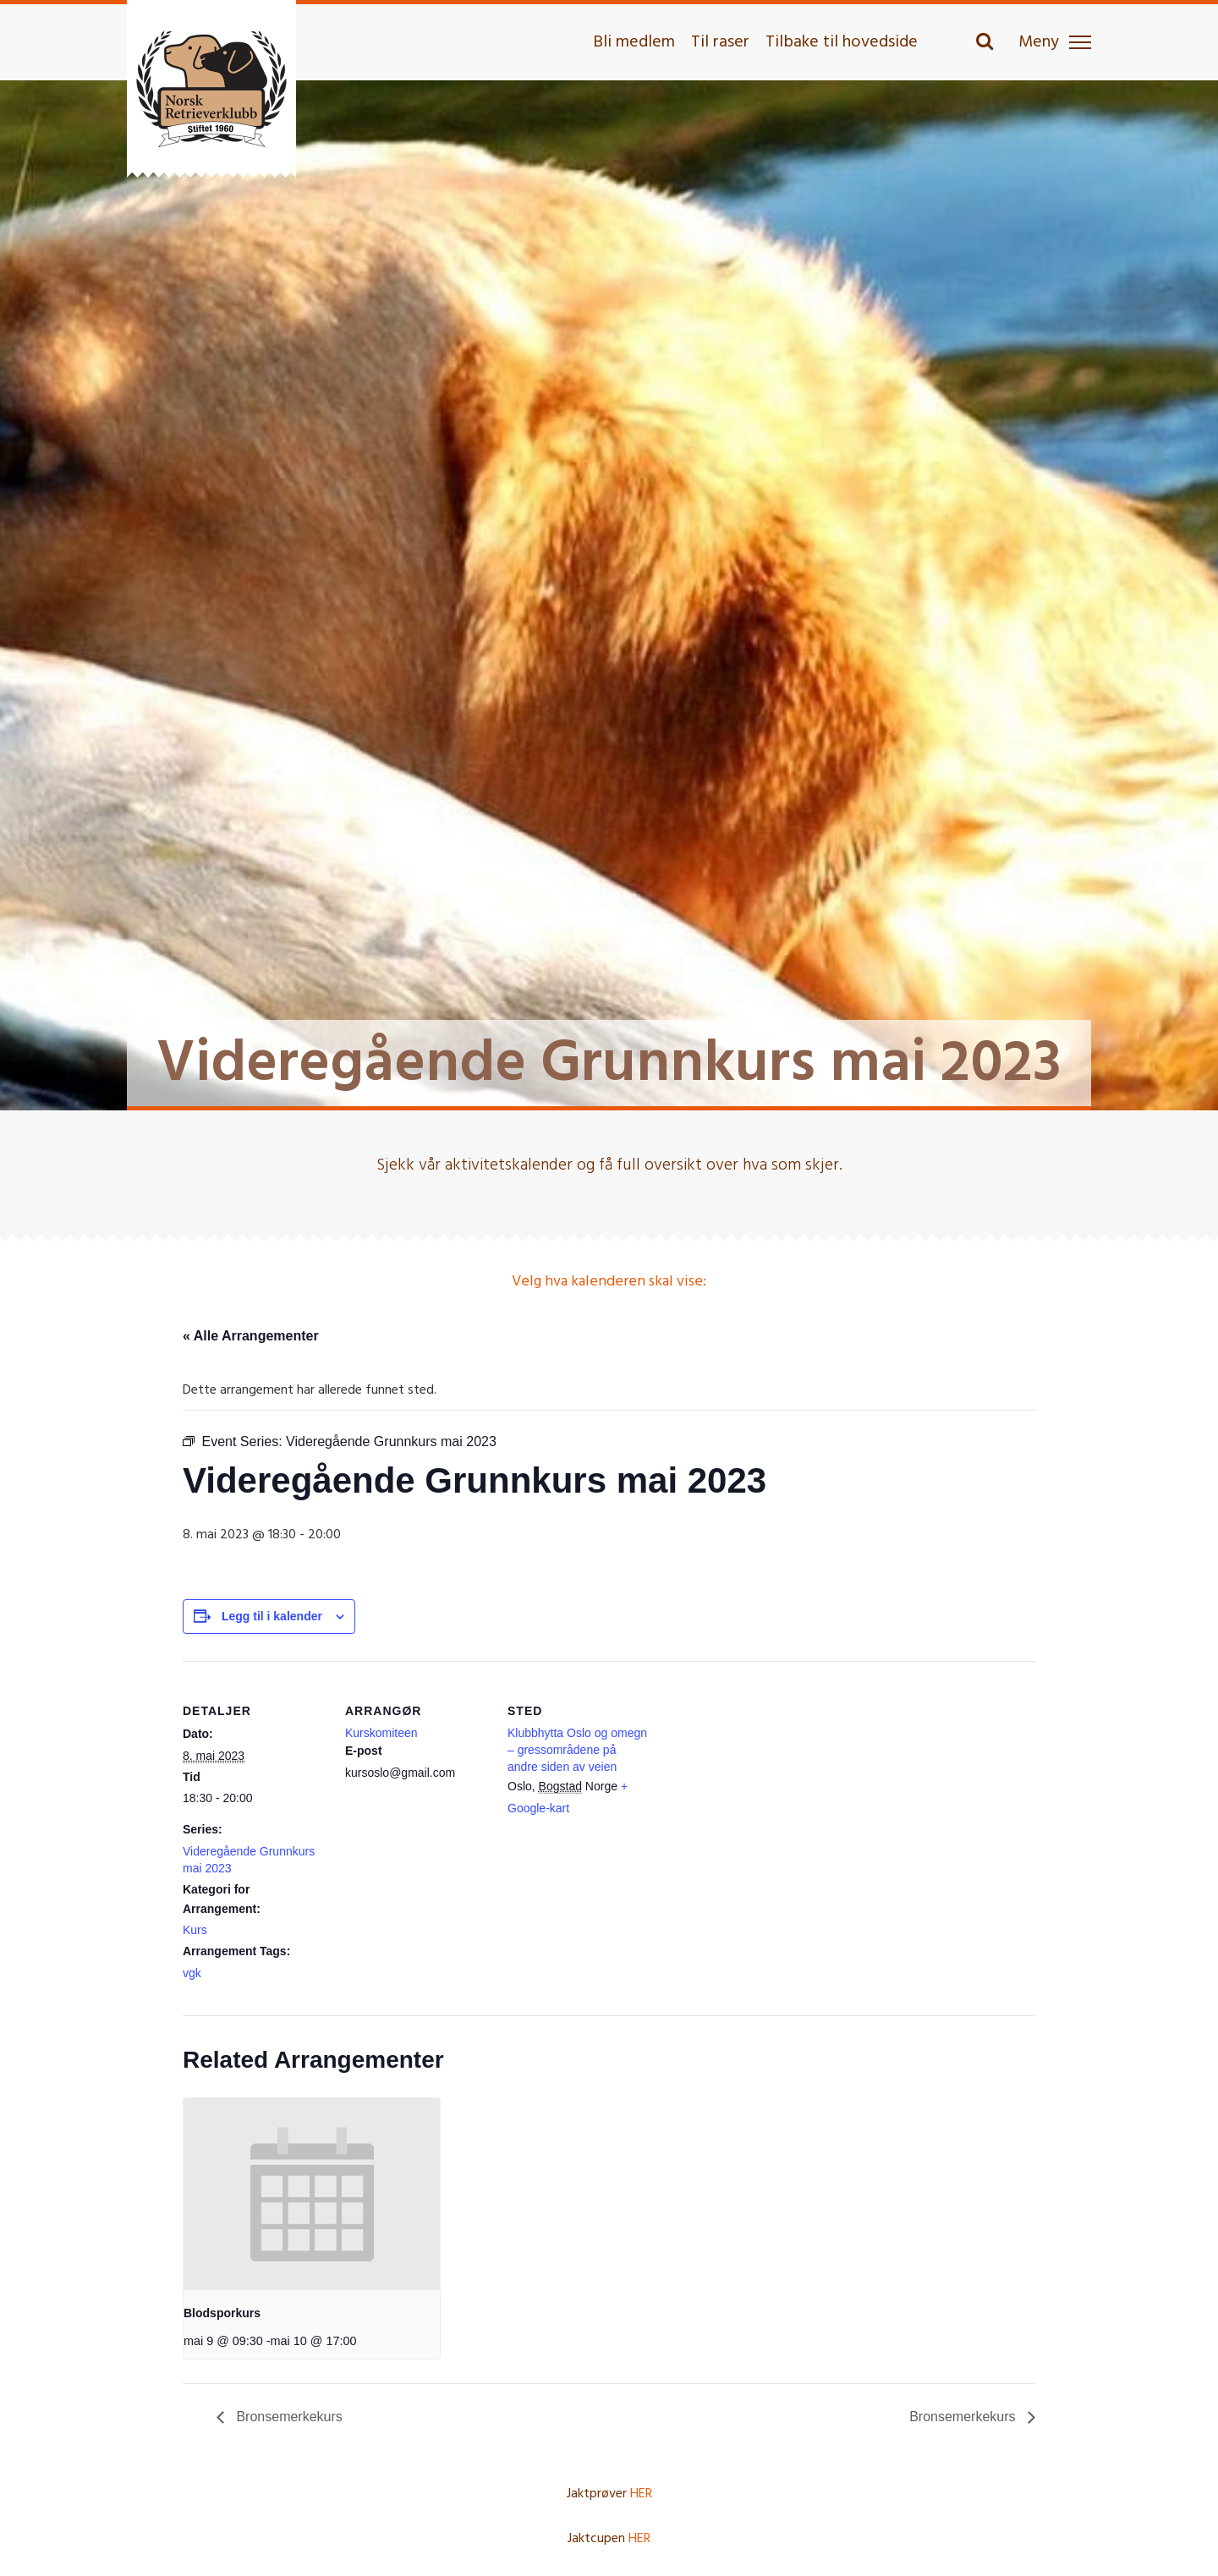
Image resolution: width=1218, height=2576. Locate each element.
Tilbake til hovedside (841, 42)
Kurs (195, 1930)
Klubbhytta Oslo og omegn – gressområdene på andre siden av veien (577, 1749)
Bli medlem (634, 42)
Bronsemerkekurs (288, 2416)
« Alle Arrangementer (251, 1336)
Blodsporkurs (222, 2313)
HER (641, 2494)
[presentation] (312, 2194)
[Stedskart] (759, 1777)
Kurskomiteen (381, 1733)
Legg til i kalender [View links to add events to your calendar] (272, 1616)
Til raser (720, 42)
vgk (192, 1973)
